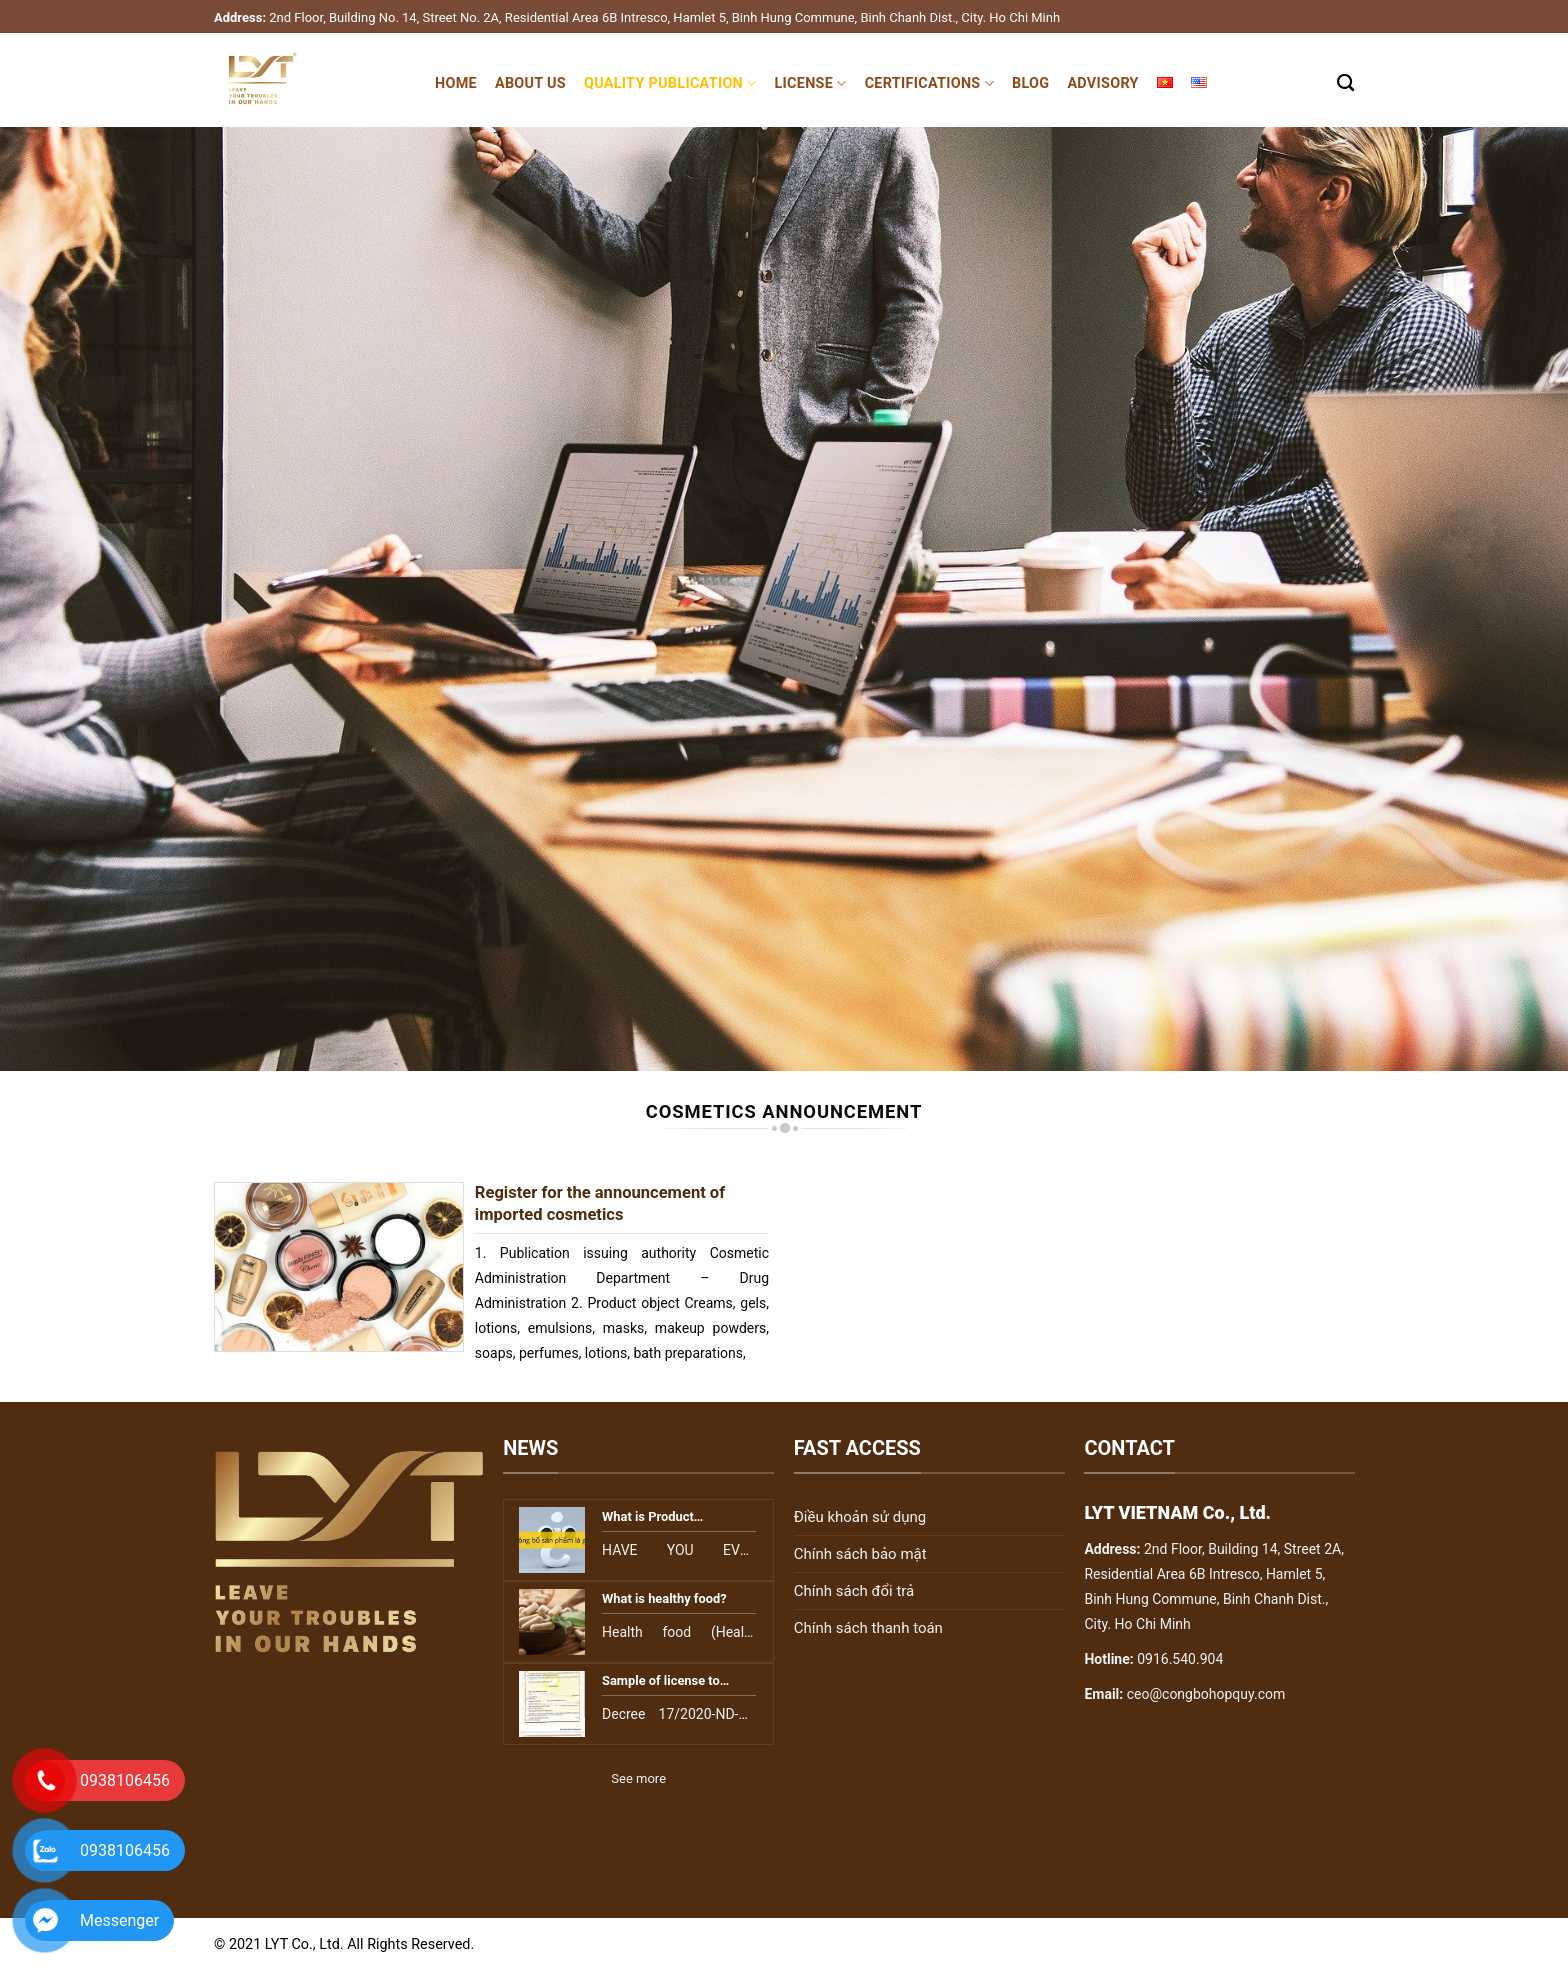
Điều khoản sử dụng (860, 1517)
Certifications (929, 83)
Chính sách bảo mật (860, 1554)
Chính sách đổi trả (854, 1591)
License (811, 83)
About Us (530, 83)
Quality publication (670, 83)
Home (456, 83)
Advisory (1102, 83)
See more (638, 1778)
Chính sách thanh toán (868, 1628)
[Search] (1345, 83)
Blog (1030, 83)
